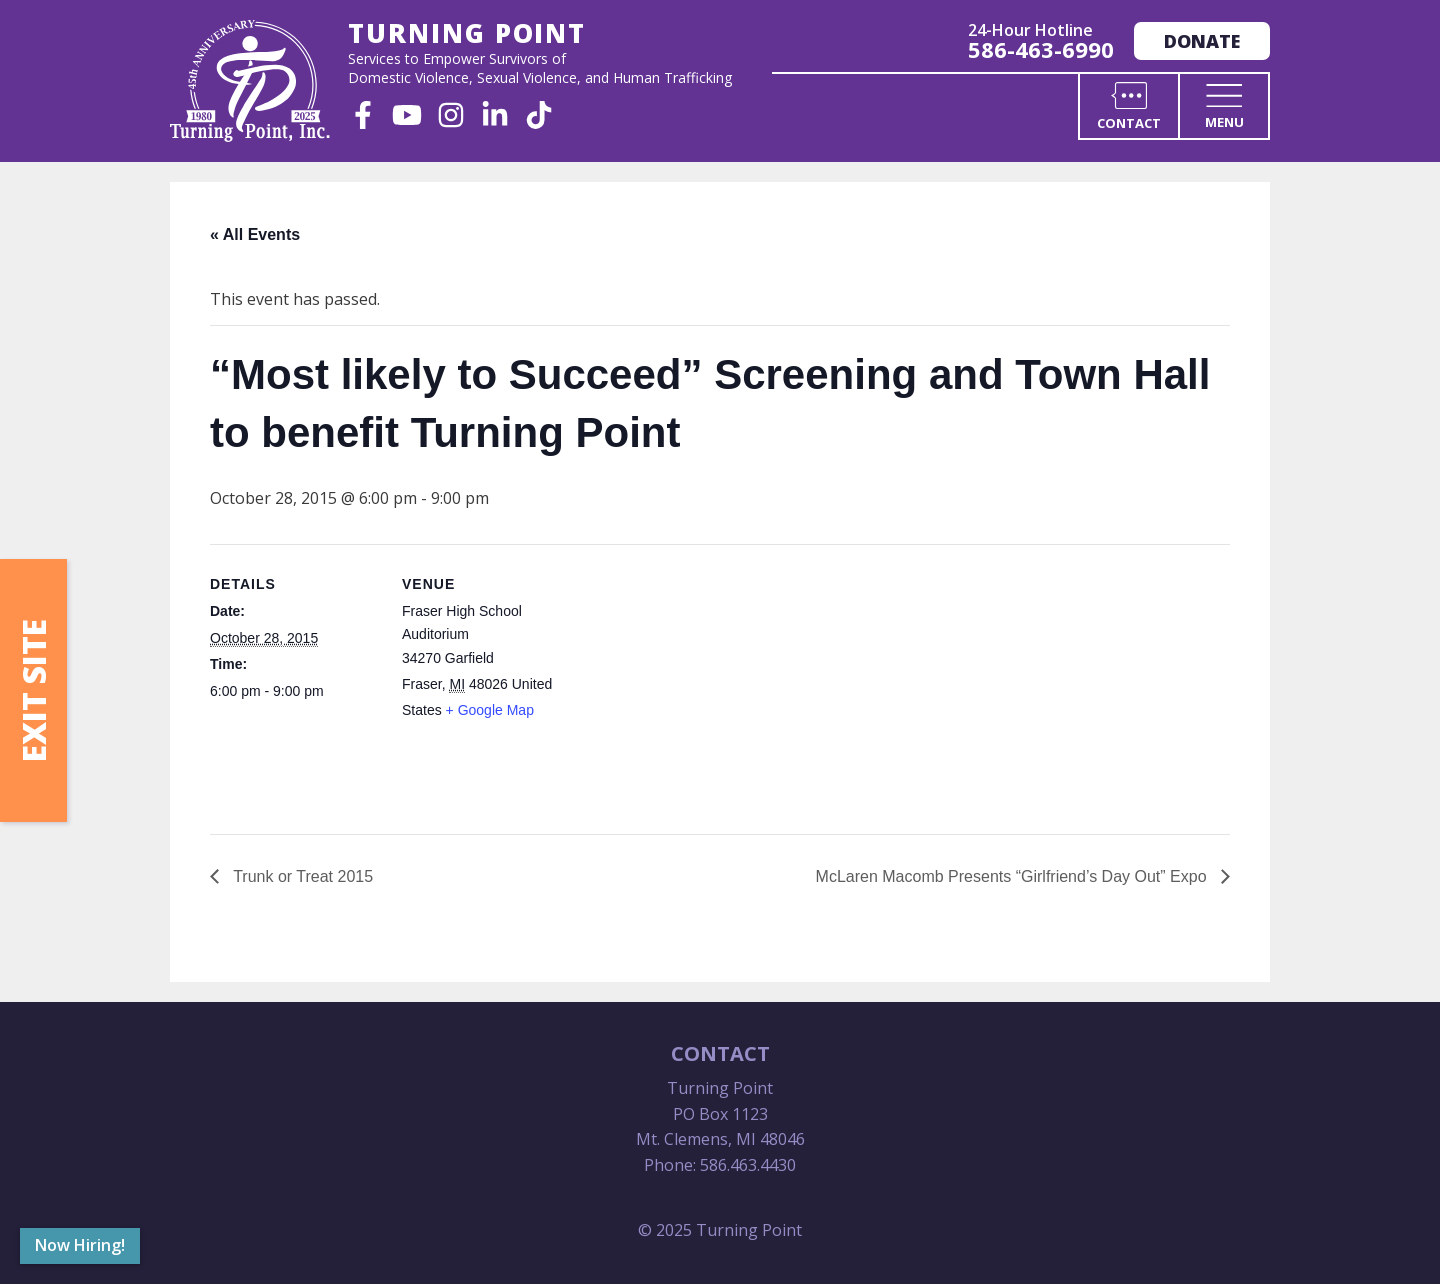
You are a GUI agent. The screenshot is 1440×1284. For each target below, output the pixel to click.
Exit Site (33, 690)
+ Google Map (490, 710)
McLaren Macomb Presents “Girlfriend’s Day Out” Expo (1013, 876)
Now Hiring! (80, 1245)
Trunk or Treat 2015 (301, 876)
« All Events (255, 234)
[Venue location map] (699, 682)
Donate (1202, 41)
